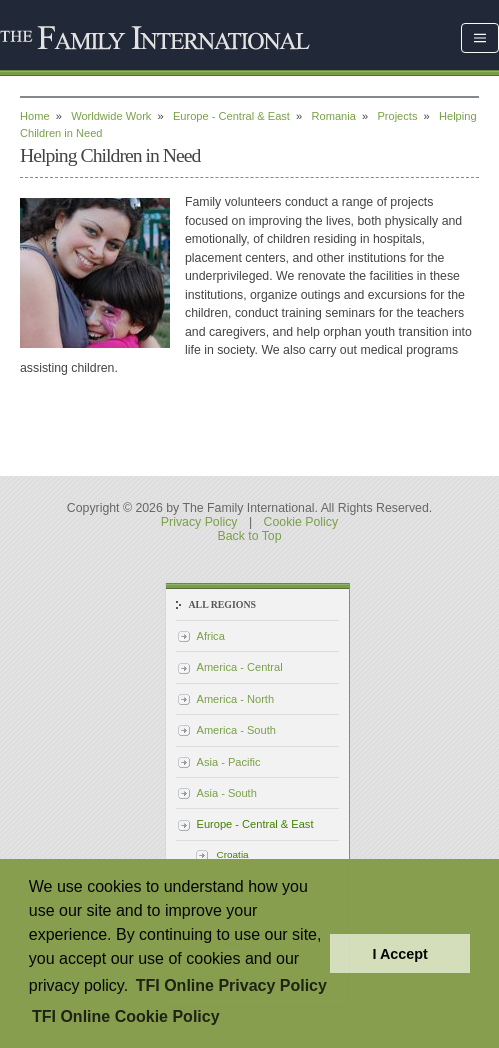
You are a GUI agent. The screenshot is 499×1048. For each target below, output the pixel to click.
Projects (397, 116)
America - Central (240, 667)
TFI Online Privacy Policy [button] (231, 985)
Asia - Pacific (229, 762)
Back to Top (249, 536)
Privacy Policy (199, 522)
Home (35, 116)
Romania (334, 116)
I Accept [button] (399, 954)
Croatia (233, 854)
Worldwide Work (111, 116)
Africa (211, 636)
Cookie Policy (301, 522)
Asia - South (227, 793)
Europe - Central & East (231, 116)
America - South (236, 730)
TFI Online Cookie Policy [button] (126, 1016)
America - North (236, 699)
